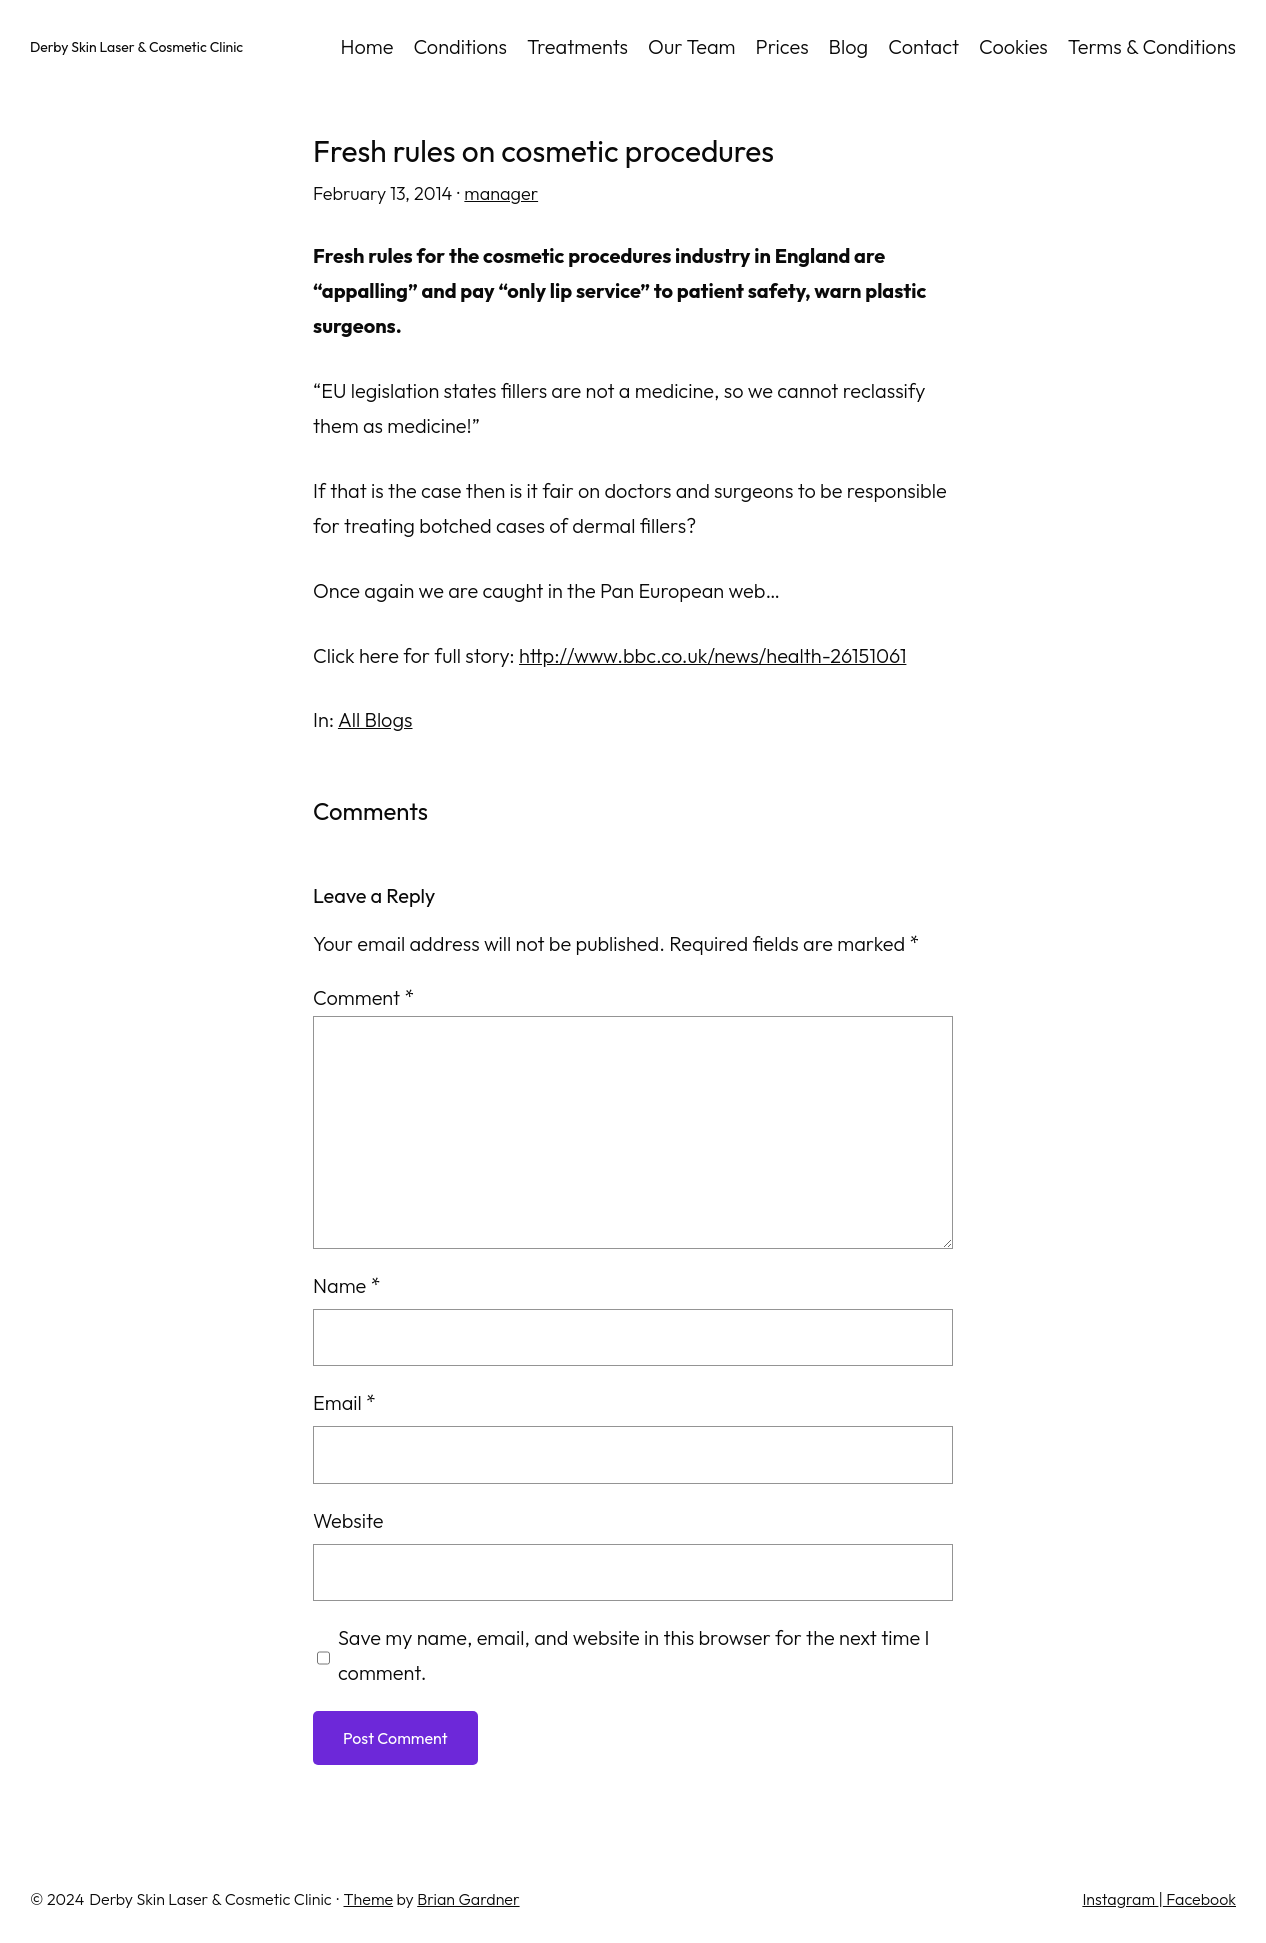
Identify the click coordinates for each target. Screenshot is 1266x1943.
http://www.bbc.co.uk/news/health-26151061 (712, 655)
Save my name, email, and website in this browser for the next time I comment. (634, 1655)
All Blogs (375, 719)
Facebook (1199, 1899)
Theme (369, 1899)
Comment (363, 997)
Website (348, 1520)
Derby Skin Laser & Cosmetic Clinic (136, 47)
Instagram (1120, 1899)
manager (501, 193)
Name (346, 1285)
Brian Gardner (468, 1899)
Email (344, 1402)
